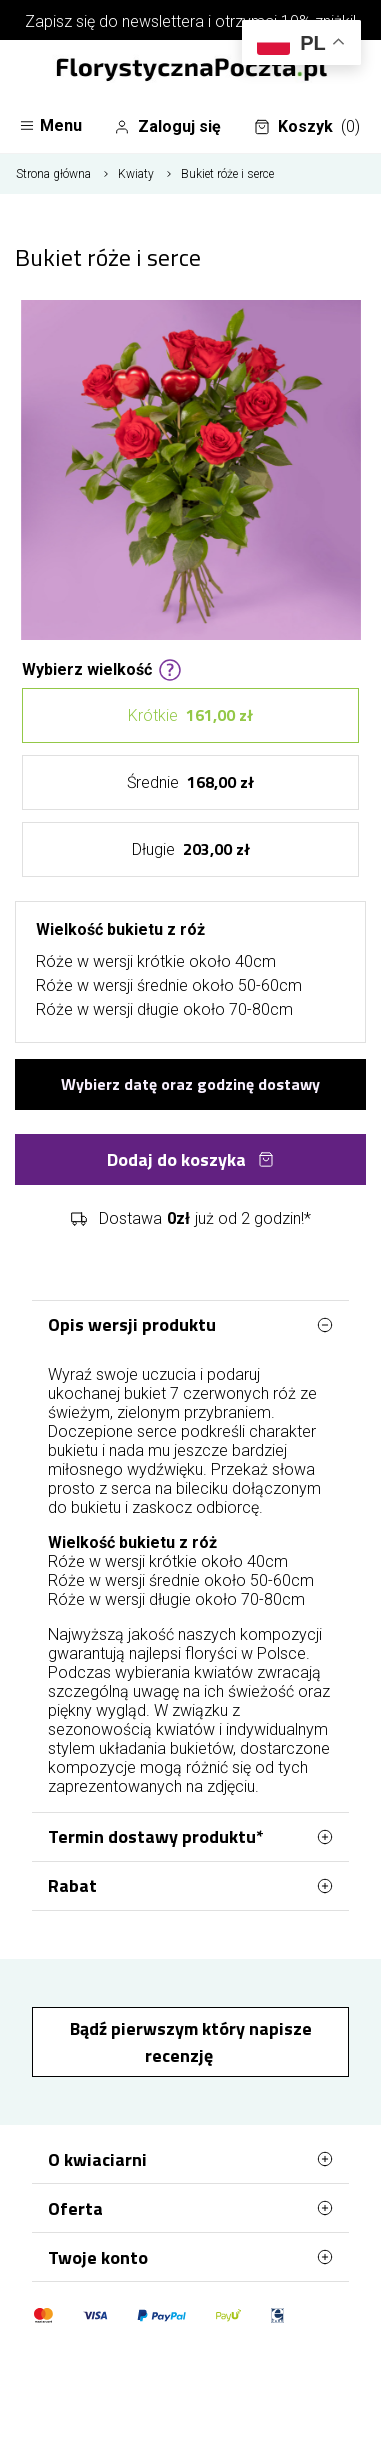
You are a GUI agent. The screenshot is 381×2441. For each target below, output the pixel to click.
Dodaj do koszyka (190, 1159)
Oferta (190, 2208)
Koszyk (307, 127)
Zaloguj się (167, 127)
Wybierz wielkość (102, 668)
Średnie (190, 782)
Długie (191, 849)
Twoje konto (190, 2257)
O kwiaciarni (190, 2159)
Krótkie (190, 715)
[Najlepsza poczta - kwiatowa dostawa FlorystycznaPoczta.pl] (191, 71)
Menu (50, 125)
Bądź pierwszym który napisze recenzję (191, 2042)
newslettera (163, 21)
